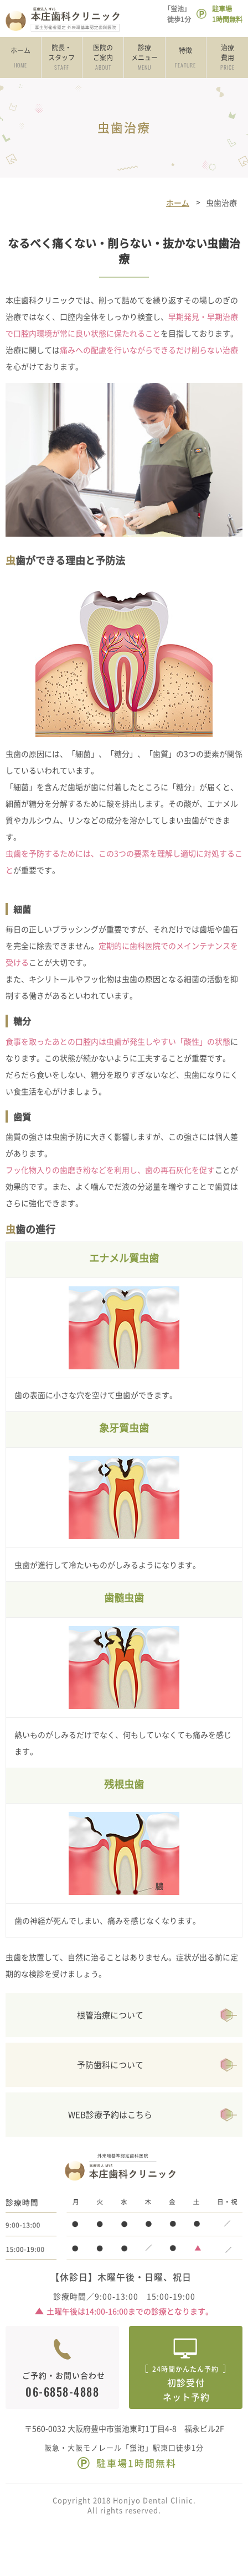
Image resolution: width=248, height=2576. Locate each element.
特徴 (186, 57)
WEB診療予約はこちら (110, 2114)
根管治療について (110, 2015)
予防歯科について (110, 2065)
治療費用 (227, 57)
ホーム (20, 57)
